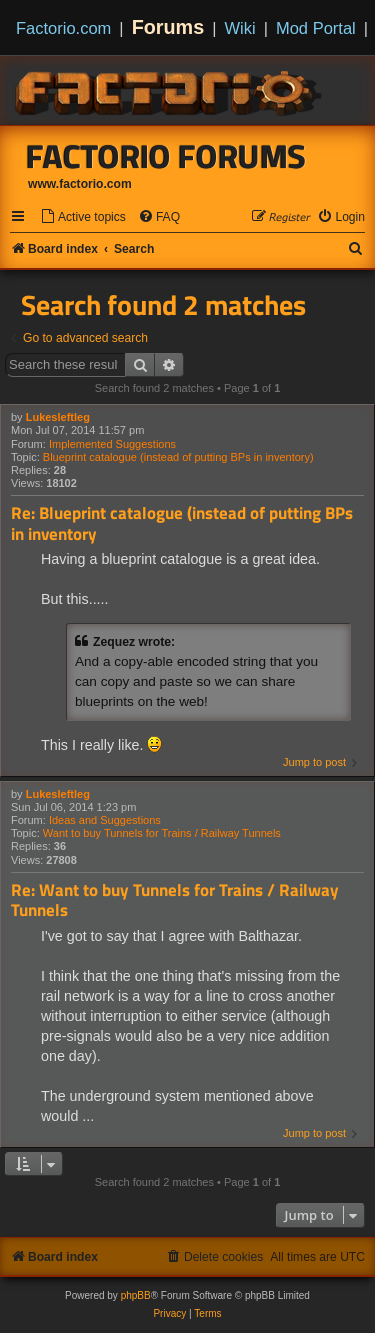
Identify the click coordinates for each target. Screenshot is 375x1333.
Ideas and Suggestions (105, 820)
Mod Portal (316, 28)
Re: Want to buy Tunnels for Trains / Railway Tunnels (175, 900)
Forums (168, 27)
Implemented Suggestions (112, 444)
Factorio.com (63, 28)
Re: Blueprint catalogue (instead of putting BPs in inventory (182, 523)
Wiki (240, 28)
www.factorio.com (80, 184)
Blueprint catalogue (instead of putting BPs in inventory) (178, 457)
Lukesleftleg (58, 417)
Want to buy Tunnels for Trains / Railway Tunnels (162, 833)
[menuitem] (83, 217)
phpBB (136, 1295)
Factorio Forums (166, 156)
